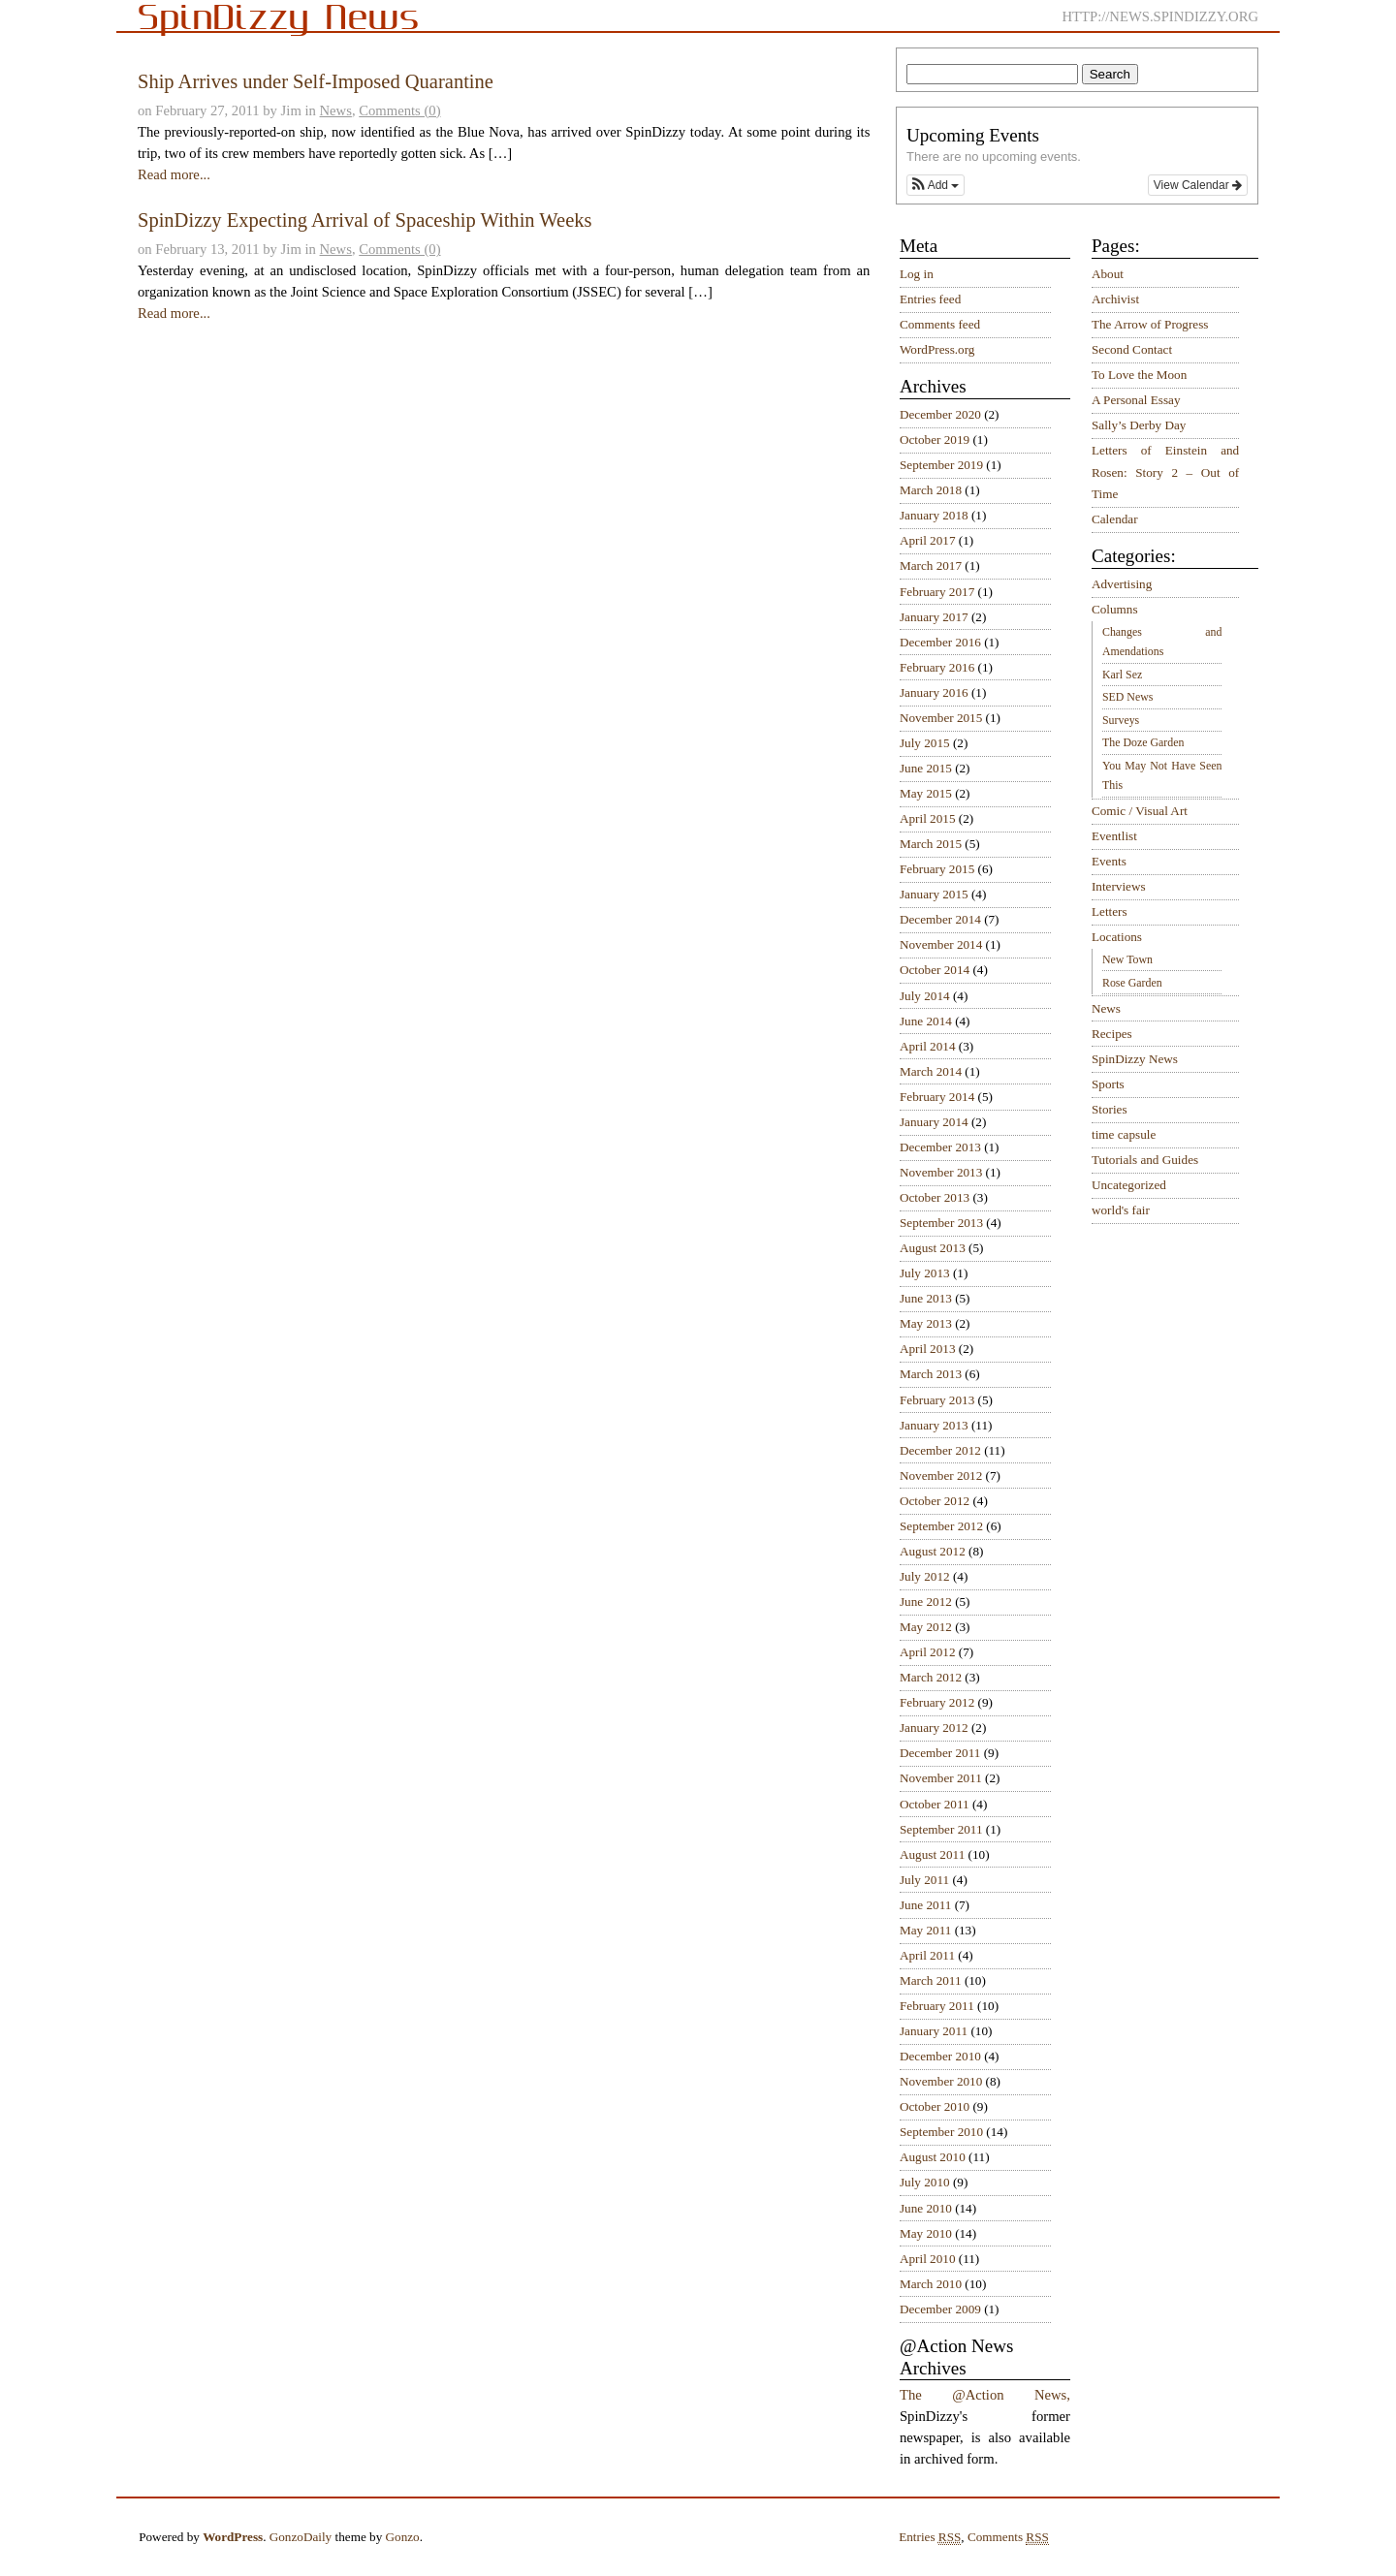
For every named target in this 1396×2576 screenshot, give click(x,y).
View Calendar (1198, 185)
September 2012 (941, 1526)
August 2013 (933, 1248)
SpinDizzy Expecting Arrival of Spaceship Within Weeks (365, 220)
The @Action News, (985, 2395)
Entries (930, 2537)
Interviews (1119, 886)
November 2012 (941, 1475)
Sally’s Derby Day (1139, 425)
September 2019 (941, 464)
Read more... (174, 174)
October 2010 (934, 2106)
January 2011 (934, 2031)
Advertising (1122, 584)
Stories (1109, 1109)
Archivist (1115, 299)
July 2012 (925, 1576)
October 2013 (934, 1197)
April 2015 (928, 818)
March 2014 (931, 1071)
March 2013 (931, 1374)
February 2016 (937, 667)
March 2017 (931, 565)
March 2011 (931, 1980)
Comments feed (940, 324)
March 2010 (931, 2284)
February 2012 (937, 1702)
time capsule (1124, 1134)
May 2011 (925, 1930)
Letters (1109, 911)
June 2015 (926, 768)
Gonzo (403, 2536)
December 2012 (940, 1450)
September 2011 (941, 1829)
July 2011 (924, 1879)
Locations (1117, 936)
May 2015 (926, 793)
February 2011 (937, 2005)
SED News (1127, 697)
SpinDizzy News (1135, 1059)
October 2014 (934, 969)
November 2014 (941, 944)
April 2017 (928, 540)
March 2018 (931, 490)
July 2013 (925, 1273)
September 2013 (941, 1222)
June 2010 (926, 2208)
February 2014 (937, 1096)
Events (1109, 861)
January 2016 (934, 692)
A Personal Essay (1136, 400)
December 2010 (940, 2056)
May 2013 (926, 1323)
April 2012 (928, 1652)
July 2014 (925, 996)
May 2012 (926, 1626)
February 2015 (937, 869)
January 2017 (934, 617)
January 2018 (934, 515)
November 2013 (941, 1172)
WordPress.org (937, 349)
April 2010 (928, 2258)
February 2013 (937, 1400)
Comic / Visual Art (1140, 810)
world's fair (1121, 1210)
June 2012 (926, 1601)
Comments (1008, 2537)
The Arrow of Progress (1150, 324)
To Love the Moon (1139, 374)
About (1108, 274)
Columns (1115, 609)
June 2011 (925, 1905)
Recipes (1112, 1033)
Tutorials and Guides (1145, 1159)
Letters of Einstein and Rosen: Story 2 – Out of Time (1165, 472)
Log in (917, 274)
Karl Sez (1122, 674)
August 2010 (933, 2157)
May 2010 (926, 2233)
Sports (1108, 1084)
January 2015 (934, 894)
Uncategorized (1129, 1185)
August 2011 (932, 1854)
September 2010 (941, 2131)
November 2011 (941, 1778)
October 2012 (934, 1500)
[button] (935, 185)
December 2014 (940, 919)
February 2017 (937, 591)
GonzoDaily (301, 2536)
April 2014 (928, 1046)
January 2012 (934, 1727)
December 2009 (940, 2309)
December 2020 (940, 414)
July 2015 (925, 743)
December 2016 (940, 642)
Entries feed (930, 299)
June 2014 (926, 1021)
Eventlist (1114, 836)
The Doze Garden (1143, 742)
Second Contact (1132, 349)
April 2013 (928, 1348)
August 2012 (933, 1551)
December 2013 (940, 1147)
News (336, 110)
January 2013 (934, 1425)
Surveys (1120, 720)
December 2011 (940, 1752)
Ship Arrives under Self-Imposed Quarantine (315, 81)
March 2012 (931, 1677)
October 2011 (934, 1804)
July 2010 (925, 2182)
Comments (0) (399, 110)
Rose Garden (1132, 983)
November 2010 (941, 2081)
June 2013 (926, 1298)
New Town (1127, 959)
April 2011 (927, 1955)
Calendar (1115, 519)
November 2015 (941, 717)
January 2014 (934, 1122)
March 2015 (931, 843)
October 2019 (934, 439)
